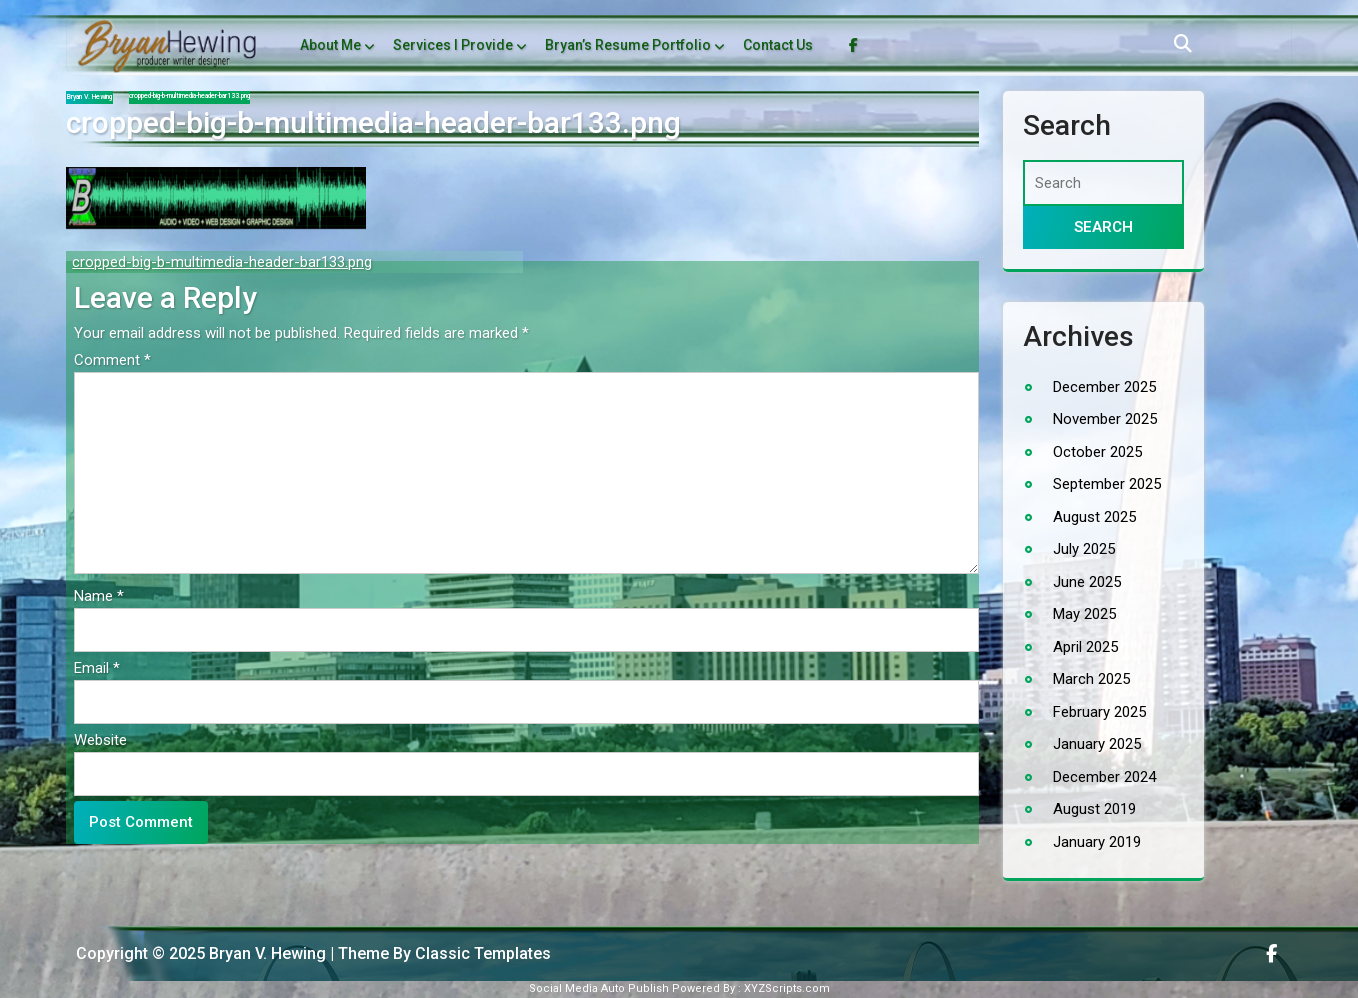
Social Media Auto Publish (599, 988)
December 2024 (1104, 777)
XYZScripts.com (787, 988)
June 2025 (1087, 582)
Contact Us (778, 45)
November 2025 (1105, 419)
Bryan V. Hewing (89, 97)
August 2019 (1094, 809)
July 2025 (1084, 549)
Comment (112, 360)
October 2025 (1097, 452)
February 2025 (1099, 712)
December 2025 (1104, 387)
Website (100, 740)
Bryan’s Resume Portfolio (628, 45)
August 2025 (1094, 517)
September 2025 (1107, 484)
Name (99, 596)
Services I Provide (453, 45)
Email (97, 668)
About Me (330, 45)
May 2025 (1084, 614)
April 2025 (1085, 647)
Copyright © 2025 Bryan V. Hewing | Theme (234, 953)
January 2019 (1097, 842)
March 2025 (1091, 679)
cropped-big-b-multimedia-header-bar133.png (222, 262)
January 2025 (1097, 744)
